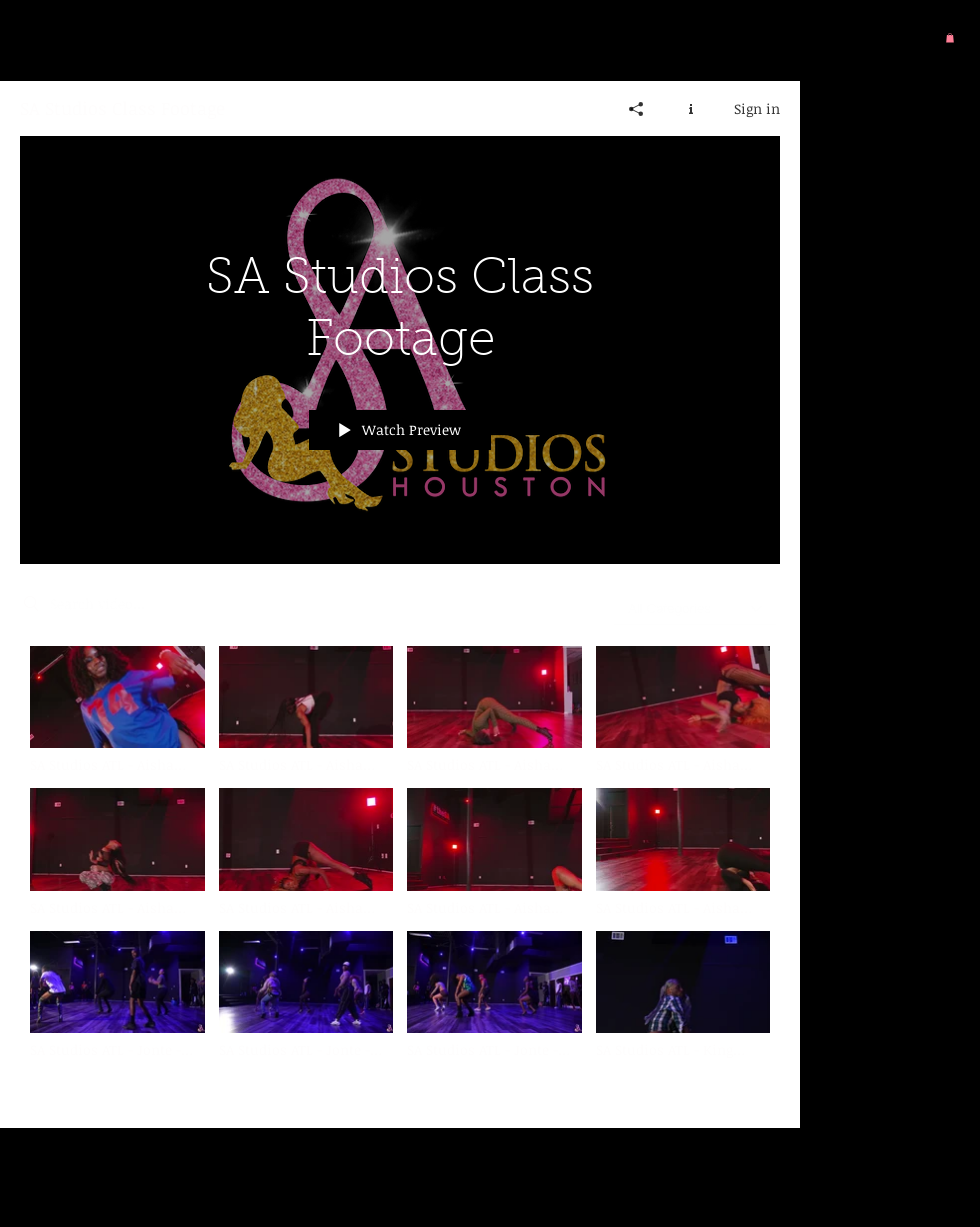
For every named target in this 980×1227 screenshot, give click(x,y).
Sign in (757, 107)
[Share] (636, 108)
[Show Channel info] (691, 108)
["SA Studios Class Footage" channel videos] (400, 871)
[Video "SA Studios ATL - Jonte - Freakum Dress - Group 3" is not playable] (306, 994)
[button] (950, 38)
